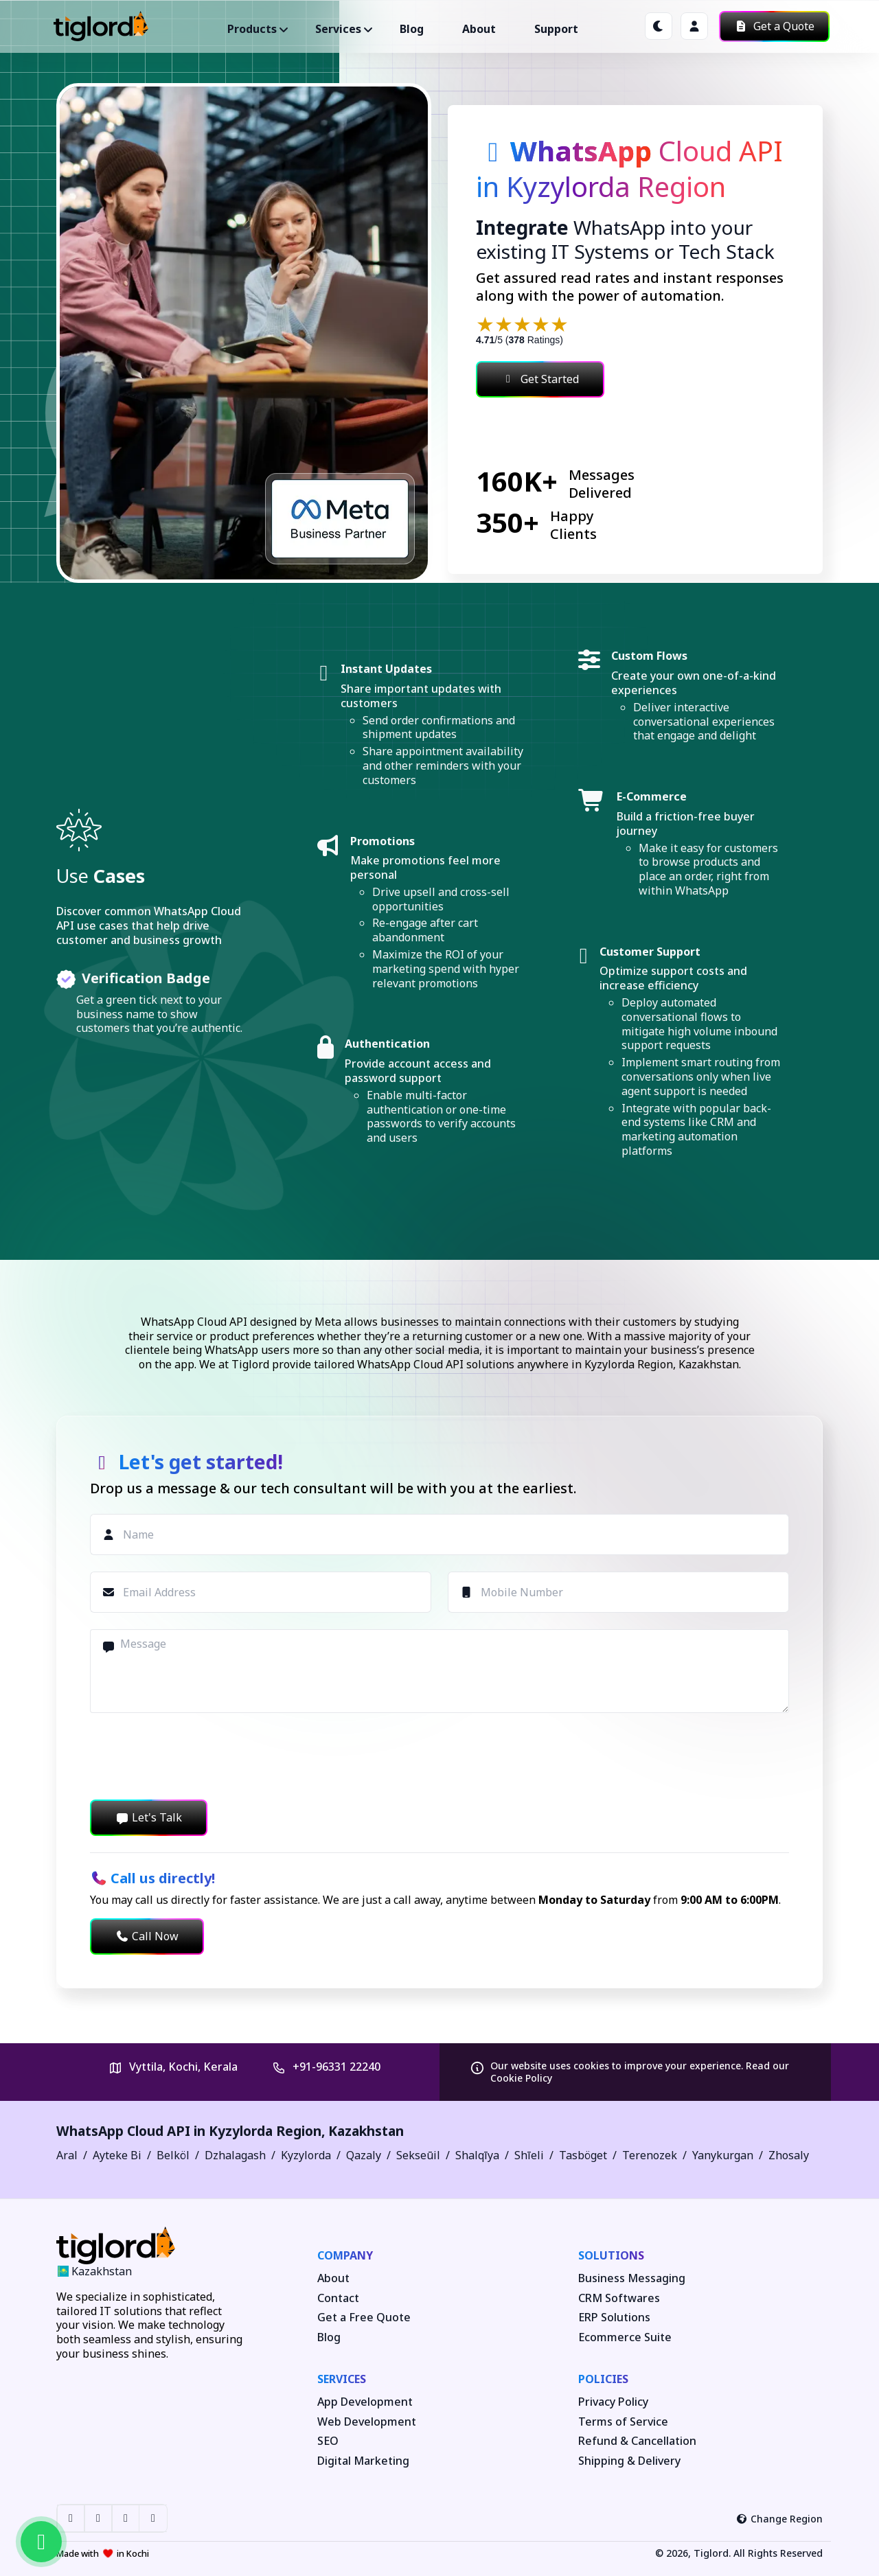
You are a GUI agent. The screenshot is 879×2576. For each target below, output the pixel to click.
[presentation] (194, 1756)
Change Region (779, 2518)
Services (341, 2379)
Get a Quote (774, 26)
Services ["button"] (338, 28)
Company (345, 2255)
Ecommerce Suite (625, 2337)
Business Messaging (631, 2278)
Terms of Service (623, 2422)
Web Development (366, 2422)
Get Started (540, 379)
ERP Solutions (614, 2317)
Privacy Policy (613, 2402)
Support (556, 28)
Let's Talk (148, 1817)
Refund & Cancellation (637, 2441)
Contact (338, 2298)
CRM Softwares (619, 2298)
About (479, 28)
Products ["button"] (252, 28)
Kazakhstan (366, 2130)
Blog (412, 28)
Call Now (147, 1936)
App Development (365, 2402)
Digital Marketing (363, 2461)
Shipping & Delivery (629, 2461)
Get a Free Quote (364, 2317)
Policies (603, 2379)
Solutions (611, 2255)
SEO (328, 2441)
